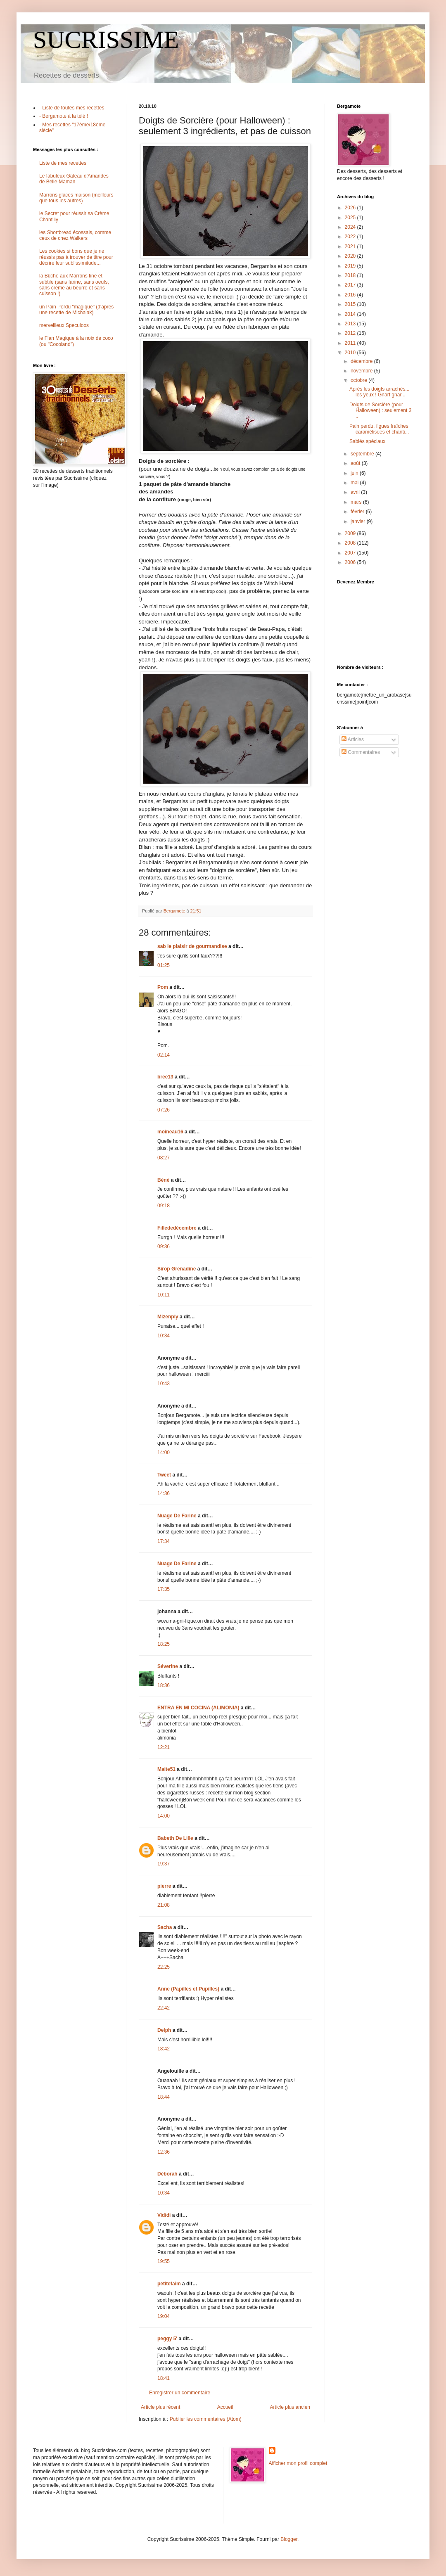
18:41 (163, 2378)
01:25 (163, 965)
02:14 (163, 1055)
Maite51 (166, 1769)
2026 (351, 208)
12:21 (163, 1747)
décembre (362, 361)
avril (356, 492)
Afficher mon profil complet (298, 2463)
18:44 (163, 2097)
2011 (351, 343)
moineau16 (170, 1132)
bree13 (165, 1077)
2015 (351, 304)
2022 (351, 236)
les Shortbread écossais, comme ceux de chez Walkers (75, 235)
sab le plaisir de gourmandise (192, 946)
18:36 (163, 1685)
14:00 (163, 1452)
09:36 (163, 1246)
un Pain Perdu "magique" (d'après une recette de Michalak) (76, 309)
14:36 (163, 1493)
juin (355, 473)
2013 (351, 324)
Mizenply (167, 1317)
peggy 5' (167, 2338)
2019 (351, 266)
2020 (351, 256)
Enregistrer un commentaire (179, 2393)
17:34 (163, 1541)
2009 (351, 533)
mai (355, 483)
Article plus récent (160, 2407)
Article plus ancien (290, 2407)
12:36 (163, 2152)
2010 (351, 352)
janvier (359, 521)
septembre (363, 454)
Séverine (167, 1666)
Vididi (164, 2215)
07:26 (163, 1110)
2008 (351, 543)
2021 (351, 246)
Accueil (225, 2407)
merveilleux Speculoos (64, 325)
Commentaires (361, 752)
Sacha (164, 1927)
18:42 (163, 2049)
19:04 (163, 2316)
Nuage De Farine (177, 1516)
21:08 (163, 1905)
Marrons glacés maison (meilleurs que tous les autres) (76, 198)
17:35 (163, 1589)
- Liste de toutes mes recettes (71, 108)
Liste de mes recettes (62, 163)
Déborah (167, 2174)
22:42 (163, 2008)
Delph (164, 2030)
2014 (351, 314)
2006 (351, 562)
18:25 (163, 1644)
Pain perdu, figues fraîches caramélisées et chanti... (379, 429)
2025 (351, 217)
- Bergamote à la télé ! (63, 116)
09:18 (163, 1206)
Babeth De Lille (175, 1838)
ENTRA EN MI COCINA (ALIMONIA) (198, 1708)
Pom (162, 987)
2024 (351, 227)
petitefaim (169, 2284)
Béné (163, 1180)
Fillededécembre (177, 1228)
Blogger (288, 2539)
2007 (351, 553)
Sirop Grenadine (176, 1269)
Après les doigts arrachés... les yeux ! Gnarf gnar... (379, 392)
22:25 (163, 1967)
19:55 (163, 2261)
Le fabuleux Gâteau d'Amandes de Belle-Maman (74, 179)
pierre (164, 1886)
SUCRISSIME (106, 39)
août (356, 463)
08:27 (163, 1158)
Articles (353, 739)
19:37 (163, 1864)
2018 (351, 275)
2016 (351, 295)
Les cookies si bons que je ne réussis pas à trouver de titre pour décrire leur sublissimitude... (76, 257)
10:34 (163, 1336)
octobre (359, 380)
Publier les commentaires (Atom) (206, 2419)
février (358, 511)
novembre (362, 371)
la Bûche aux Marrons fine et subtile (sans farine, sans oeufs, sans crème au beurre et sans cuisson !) (74, 284)
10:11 (163, 1295)
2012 (351, 333)
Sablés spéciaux (367, 441)
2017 (351, 285)
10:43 (163, 1383)
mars (357, 502)
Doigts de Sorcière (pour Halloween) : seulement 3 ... (380, 410)
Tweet (164, 1475)
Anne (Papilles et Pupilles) (188, 1989)
